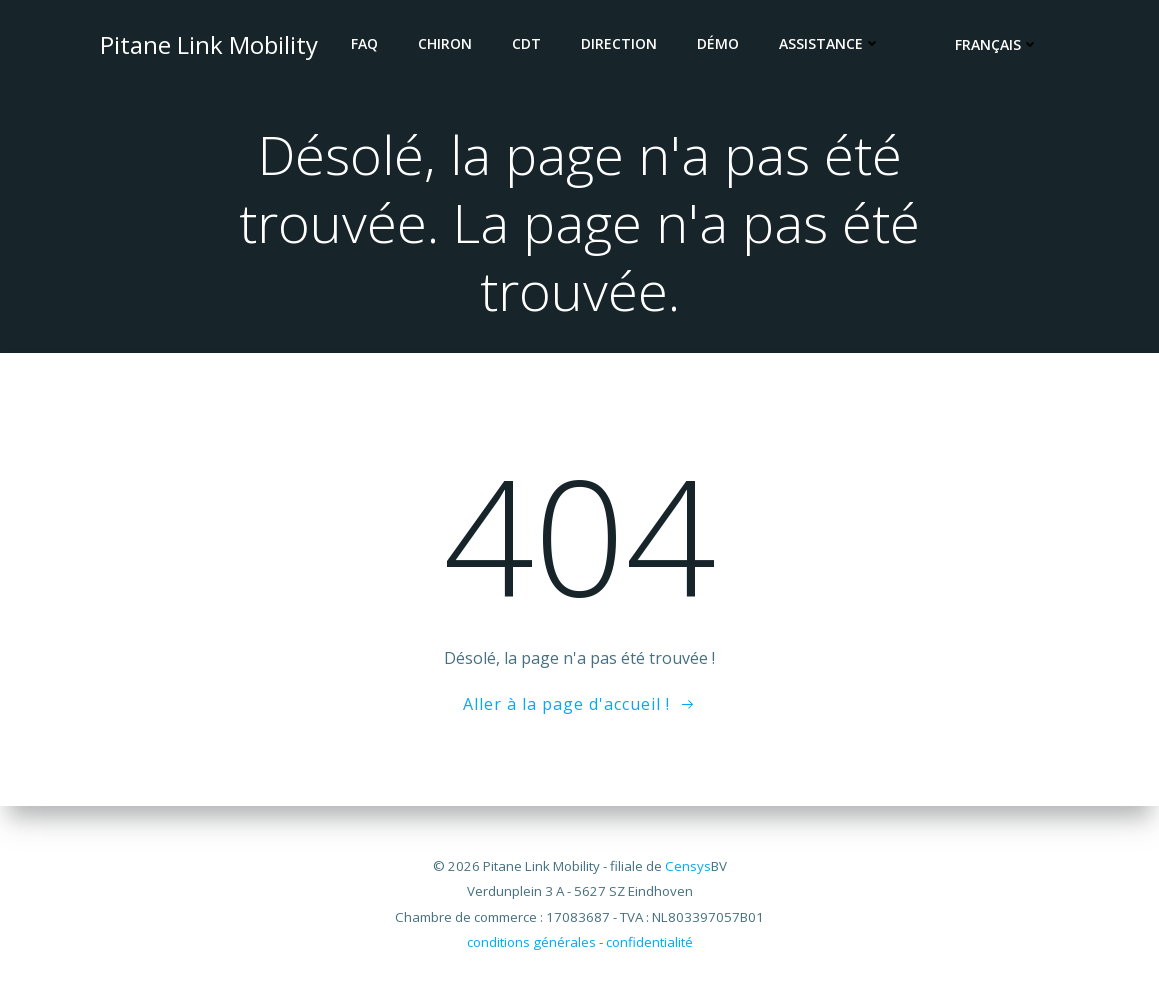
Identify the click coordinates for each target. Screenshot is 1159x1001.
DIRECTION (620, 43)
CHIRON (446, 43)
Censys (688, 866)
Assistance (831, 43)
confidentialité (649, 942)
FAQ (365, 43)
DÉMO (719, 43)
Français (998, 45)
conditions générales (531, 942)
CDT (527, 43)
